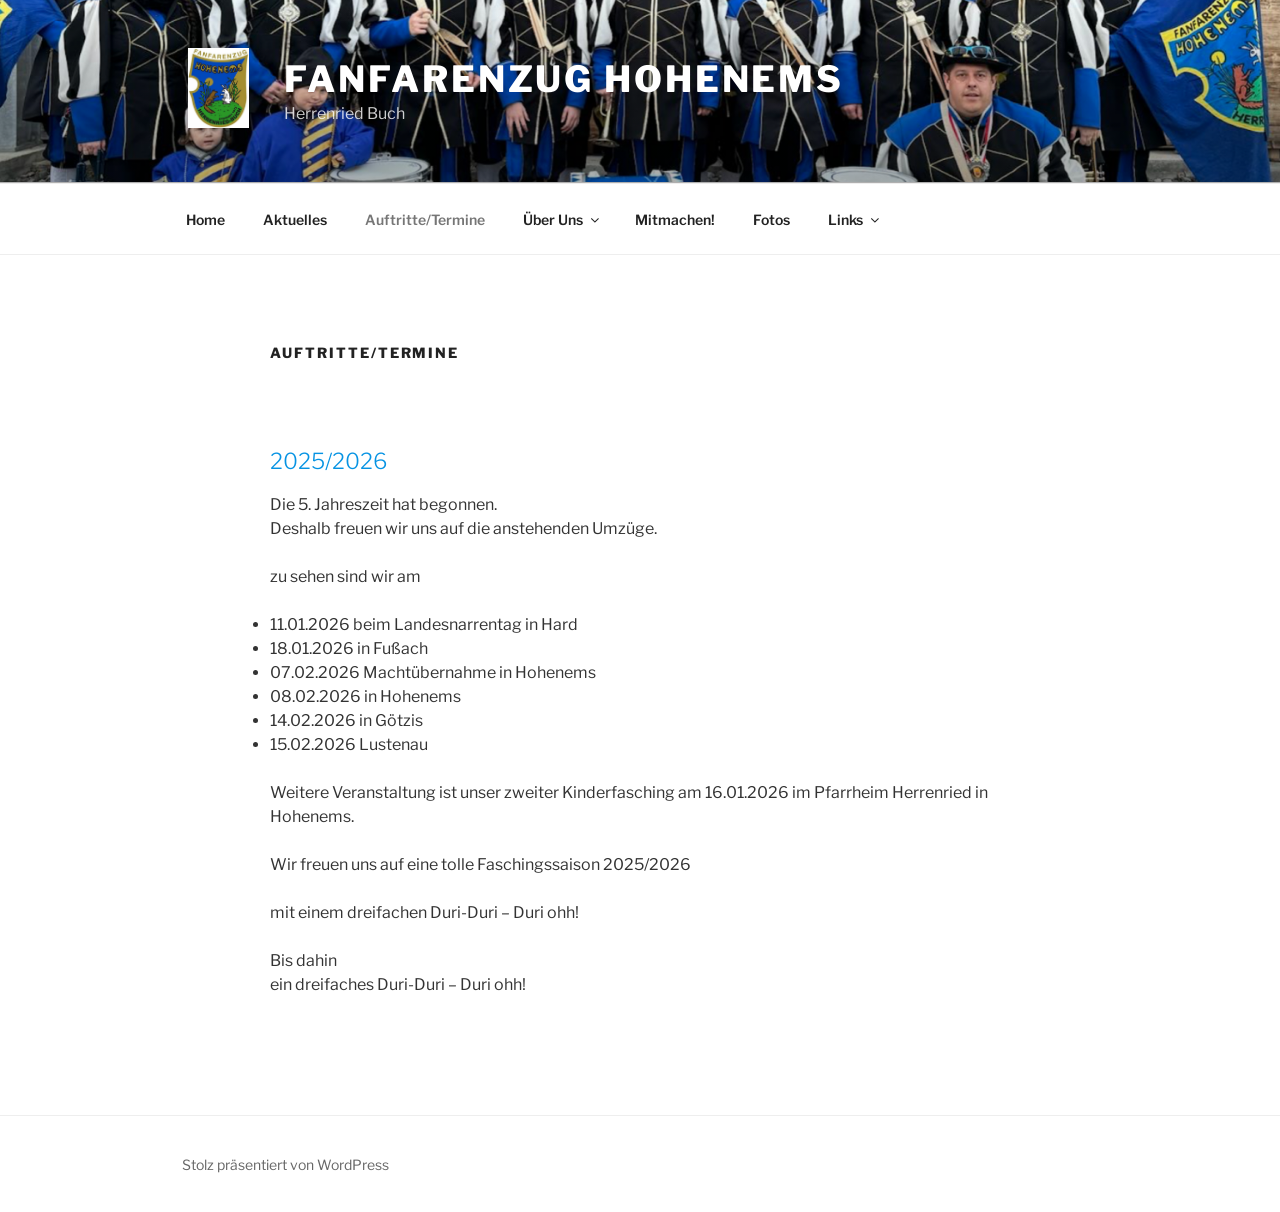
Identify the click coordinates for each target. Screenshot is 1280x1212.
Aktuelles (295, 219)
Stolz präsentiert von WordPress (285, 1164)
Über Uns (562, 219)
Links (855, 219)
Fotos (771, 219)
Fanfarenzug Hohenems (564, 79)
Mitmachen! (675, 219)
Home (205, 219)
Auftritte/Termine (425, 219)
